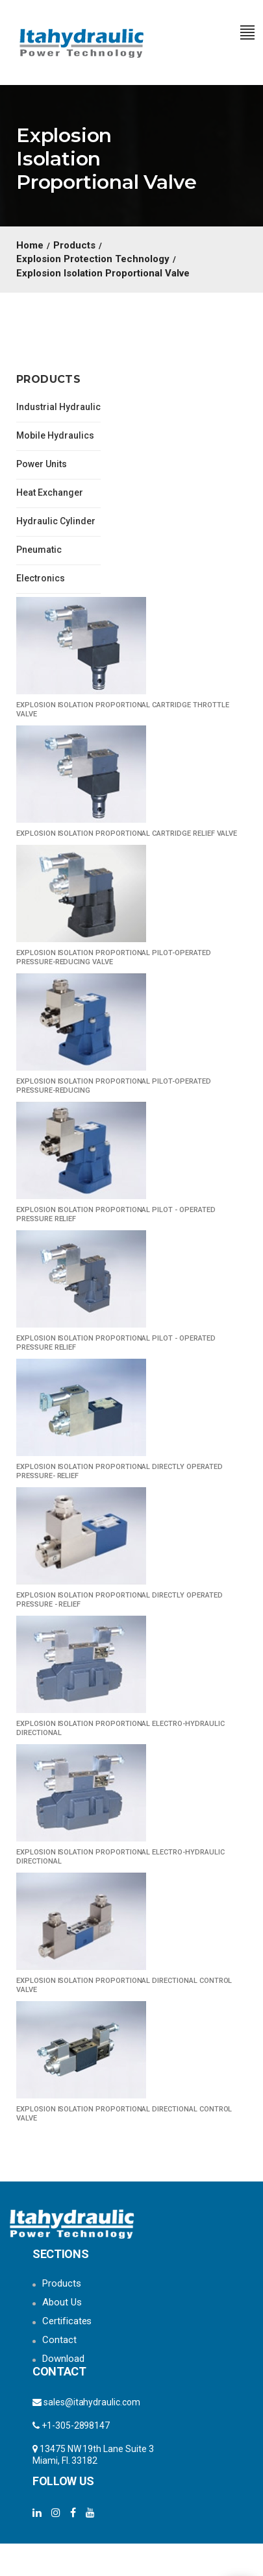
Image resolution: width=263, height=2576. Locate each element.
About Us (62, 2302)
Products (61, 2283)
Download (63, 2358)
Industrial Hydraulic (58, 407)
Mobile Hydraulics (55, 435)
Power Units (41, 464)
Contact (59, 2340)
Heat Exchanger (49, 492)
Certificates (67, 2321)
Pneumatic (39, 549)
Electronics (40, 578)
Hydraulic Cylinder (55, 521)
